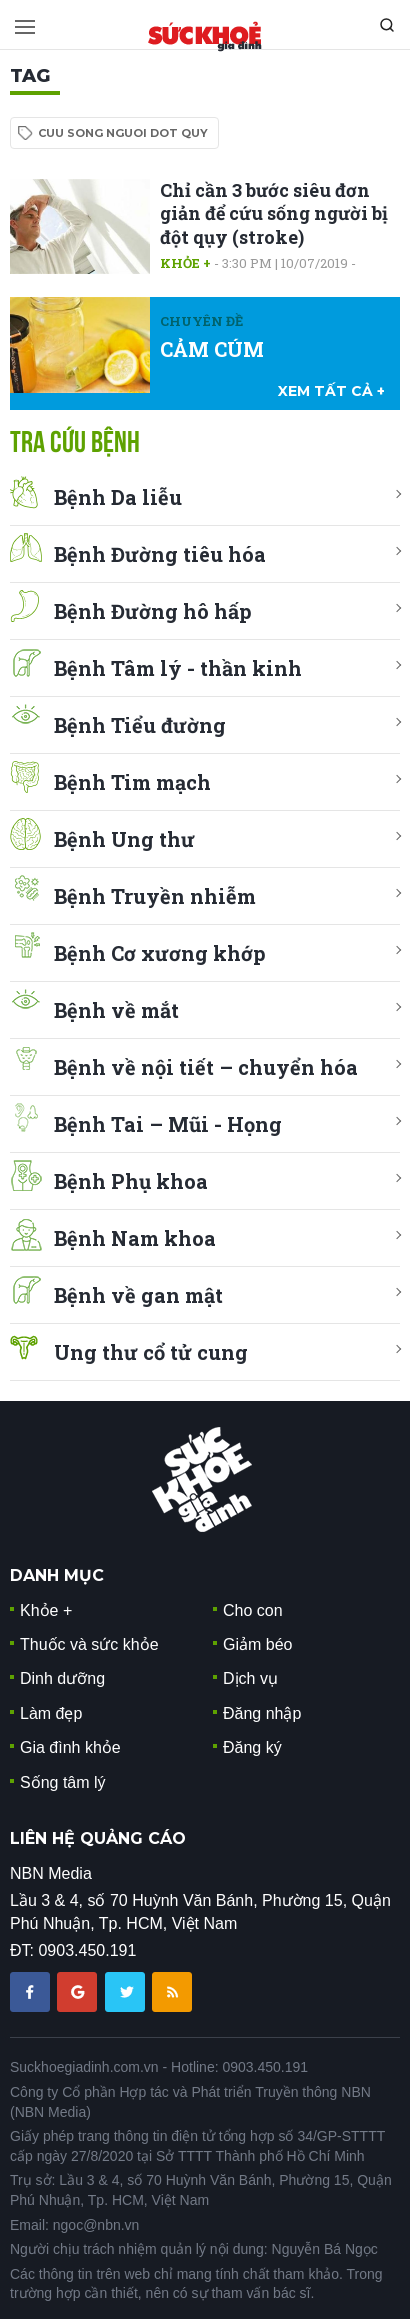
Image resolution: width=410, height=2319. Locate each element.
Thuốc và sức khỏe (89, 1644)
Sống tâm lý (63, 1782)
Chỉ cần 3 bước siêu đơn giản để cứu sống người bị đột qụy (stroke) (274, 213)
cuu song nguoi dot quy (123, 133)
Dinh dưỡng (62, 1678)
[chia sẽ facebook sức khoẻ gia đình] (32, 1991)
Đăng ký (252, 1747)
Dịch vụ (250, 1678)
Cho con (253, 1610)
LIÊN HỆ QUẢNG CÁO (98, 1838)
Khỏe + (185, 263)
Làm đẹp (51, 1713)
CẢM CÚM (212, 349)
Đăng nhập (262, 1713)
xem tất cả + (331, 391)
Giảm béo (257, 1644)
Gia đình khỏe (70, 1747)
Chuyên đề (201, 321)
